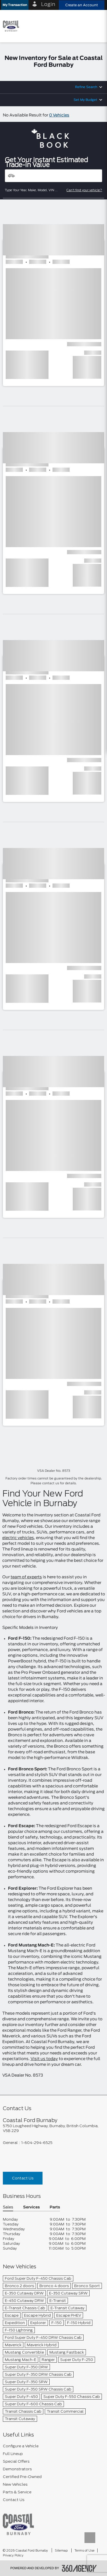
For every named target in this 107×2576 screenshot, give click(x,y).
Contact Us (22, 2178)
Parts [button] (55, 2207)
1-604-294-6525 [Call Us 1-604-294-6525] (37, 2143)
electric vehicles (18, 1538)
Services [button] (31, 2207)
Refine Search (86, 87)
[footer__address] (53, 2128)
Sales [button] (8, 2207)
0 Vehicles (59, 115)
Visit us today (44, 2059)
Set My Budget (85, 99)
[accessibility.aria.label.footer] (79, 2568)
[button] (15, 5)
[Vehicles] (53, 175)
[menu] (97, 26)
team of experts (26, 1577)
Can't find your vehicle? (84, 190)
